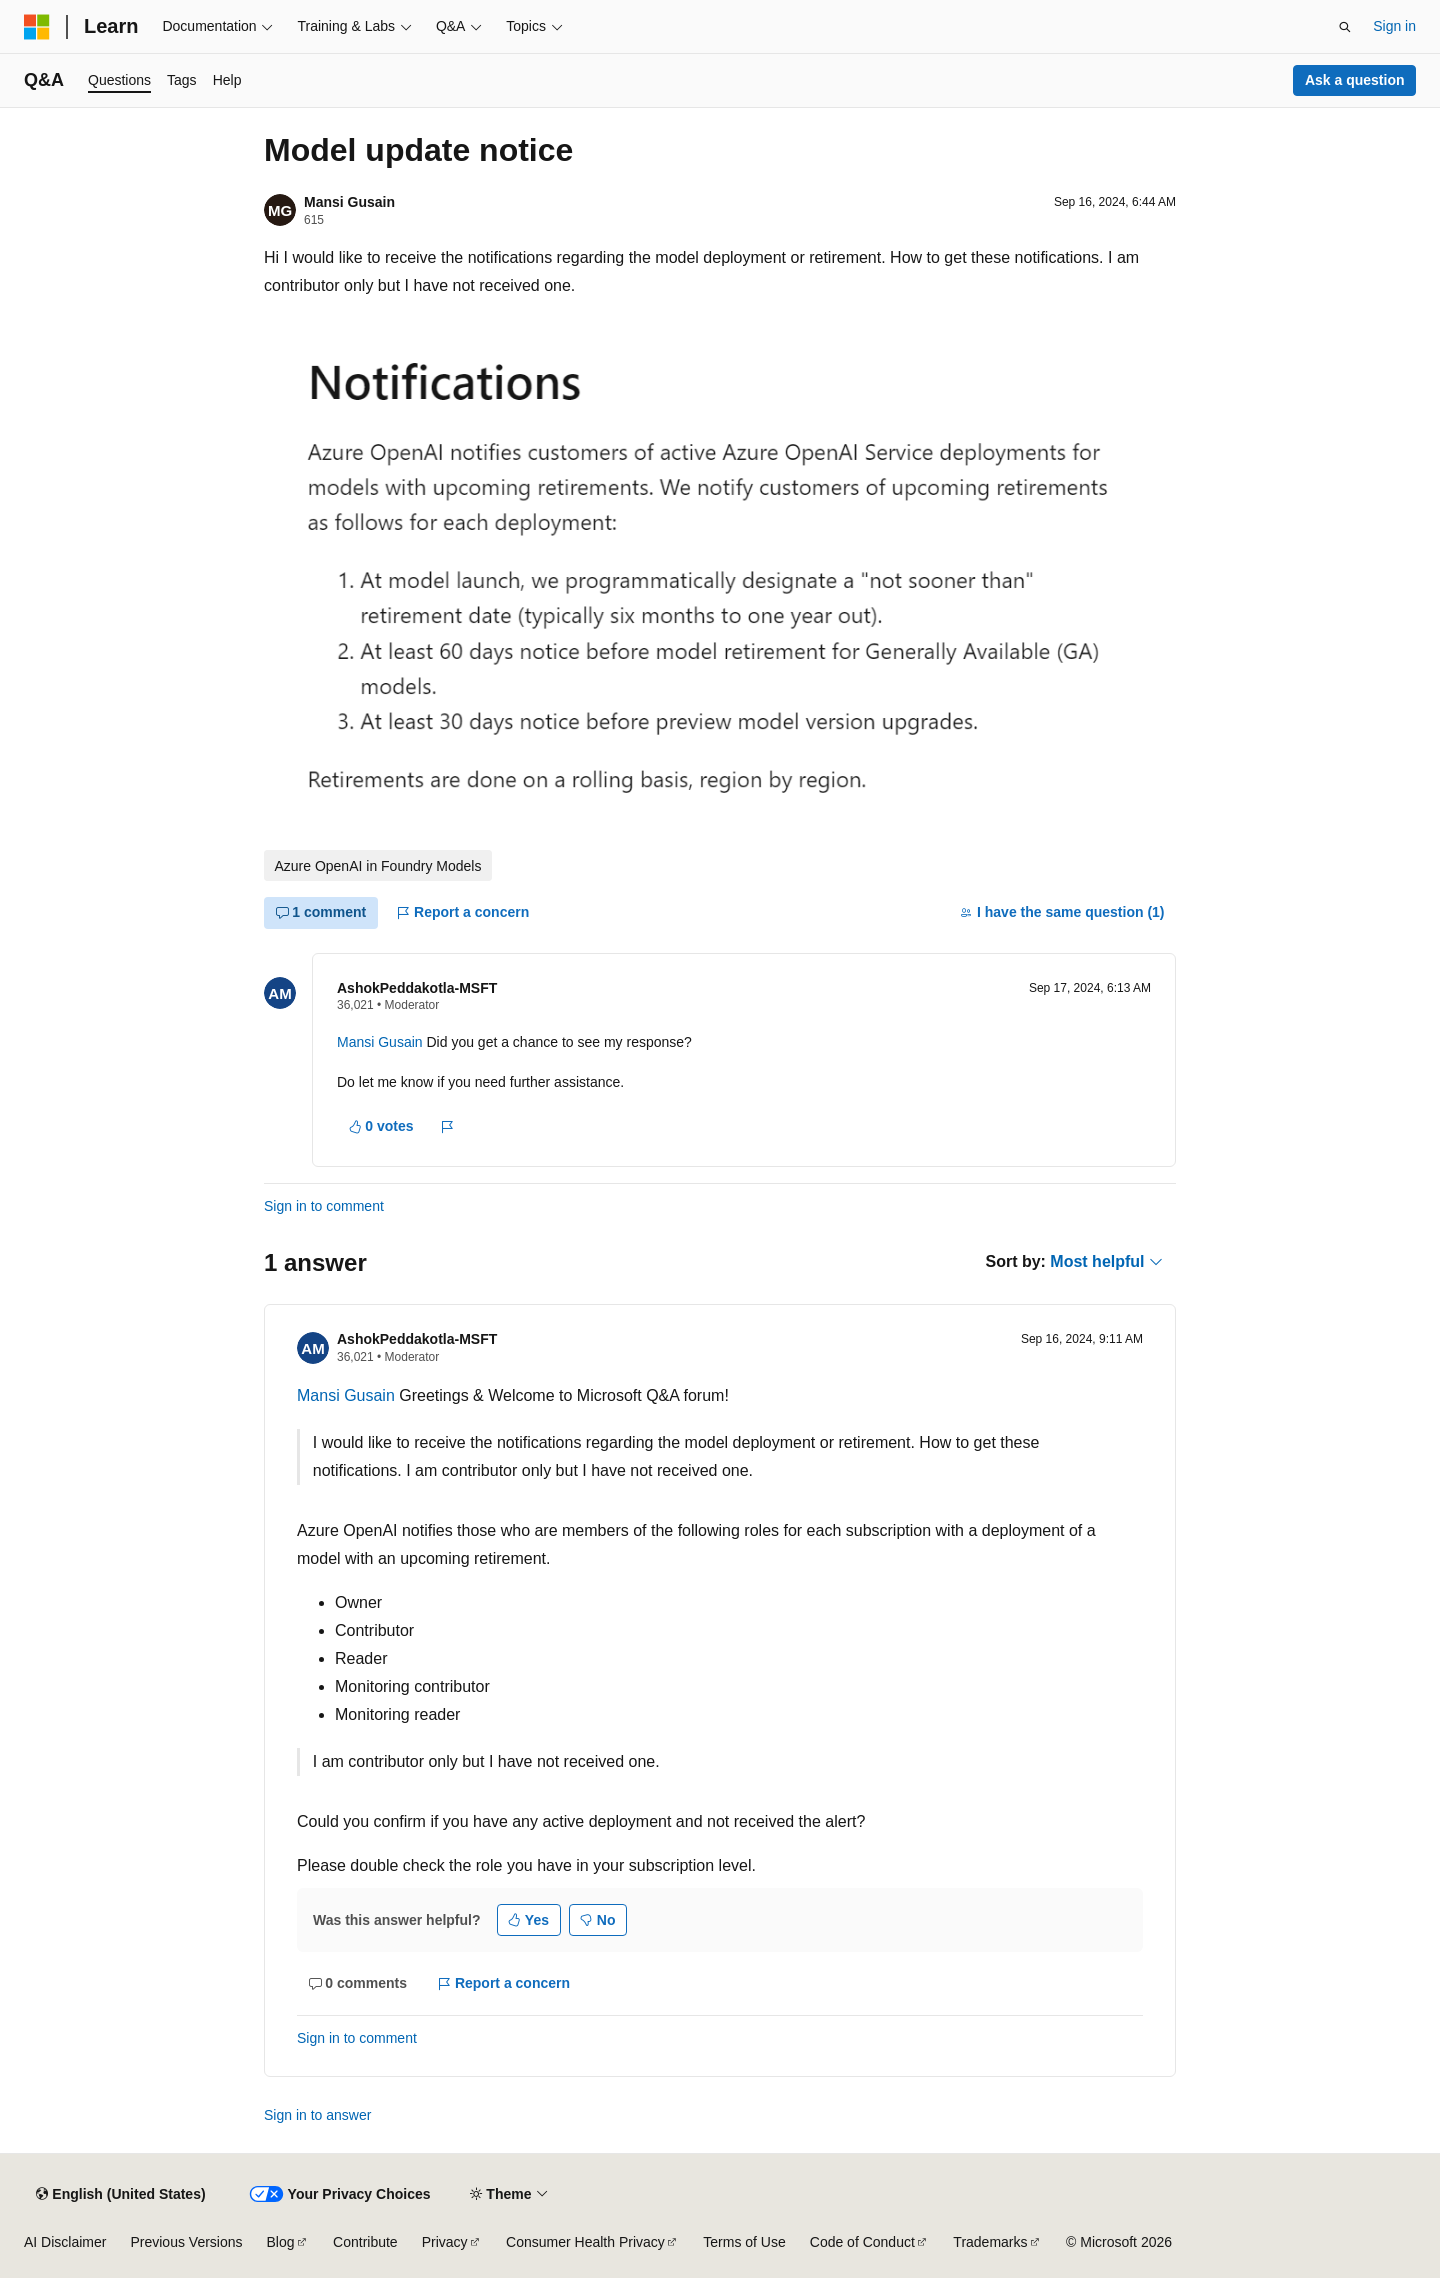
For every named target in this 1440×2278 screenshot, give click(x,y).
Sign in (1394, 26)
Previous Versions (186, 2242)
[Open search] (1345, 27)
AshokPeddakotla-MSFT (417, 988)
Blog (281, 2242)
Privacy (445, 2242)
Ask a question (1355, 80)
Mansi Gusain (349, 202)
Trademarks (990, 2242)
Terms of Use (744, 2242)
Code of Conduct (862, 2242)
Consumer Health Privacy (585, 2242)
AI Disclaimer (65, 2242)
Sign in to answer (317, 2115)
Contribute (365, 2242)
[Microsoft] (37, 27)
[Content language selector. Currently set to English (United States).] (120, 2194)
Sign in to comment (324, 1206)
